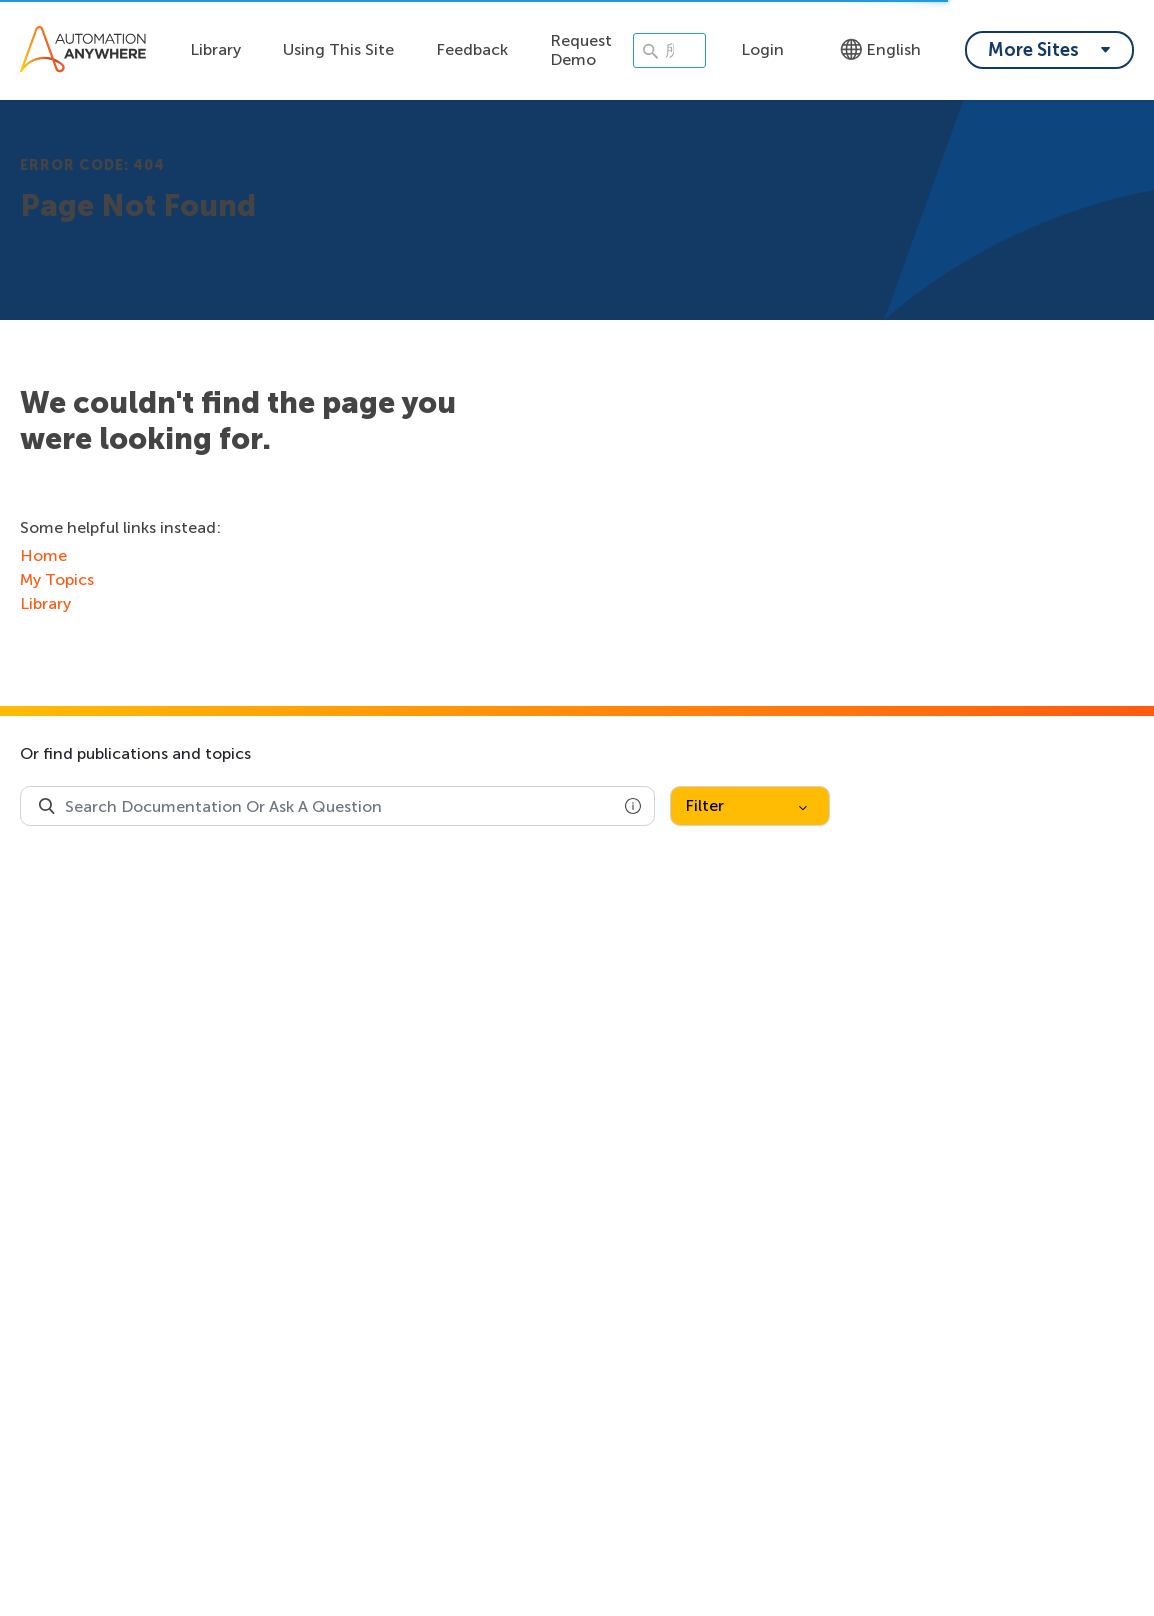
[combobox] (337, 806)
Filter (746, 805)
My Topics (57, 579)
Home (43, 555)
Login (762, 49)
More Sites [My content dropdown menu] (1033, 50)
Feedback (472, 49)
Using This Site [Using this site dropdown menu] (338, 49)
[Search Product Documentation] (47, 806)
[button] (633, 806)
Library (215, 49)
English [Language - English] (880, 49)
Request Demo (581, 50)
